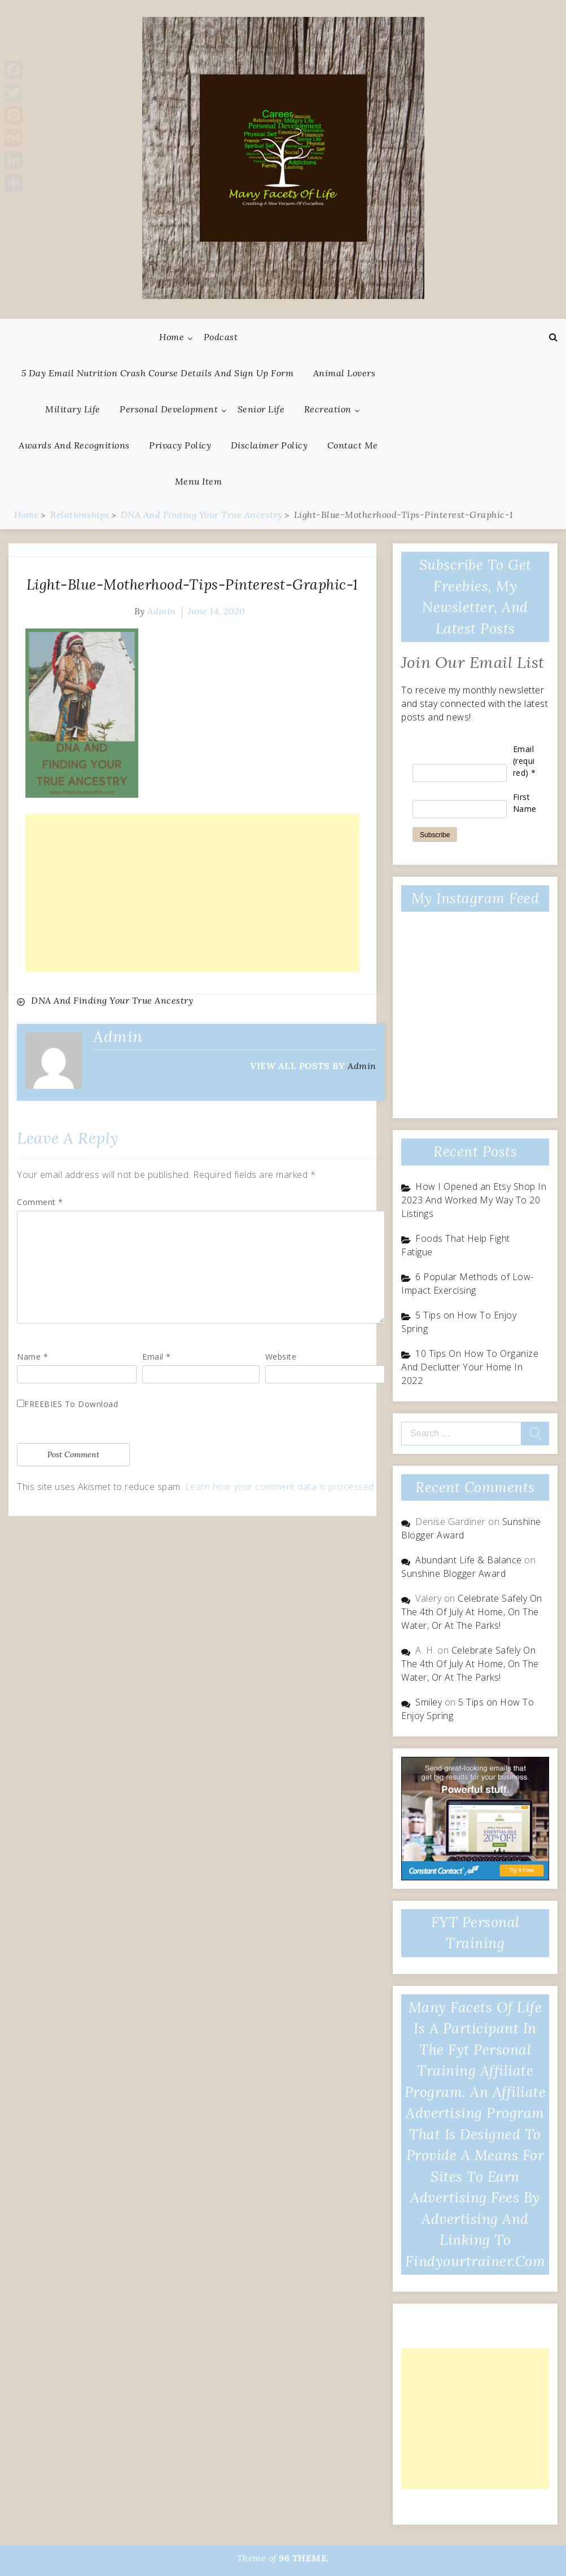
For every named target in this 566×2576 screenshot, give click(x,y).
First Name (525, 803)
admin (161, 611)
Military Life (72, 409)
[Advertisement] (192, 893)
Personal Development (169, 409)
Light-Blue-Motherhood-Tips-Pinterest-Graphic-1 (192, 584)
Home (171, 336)
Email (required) (524, 761)
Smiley (428, 1702)
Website (281, 1356)
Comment (40, 1202)
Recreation (328, 409)
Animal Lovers (344, 373)
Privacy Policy (180, 445)
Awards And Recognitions (74, 445)
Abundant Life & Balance (468, 1560)
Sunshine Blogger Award (453, 1573)
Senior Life (261, 409)
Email (156, 1356)
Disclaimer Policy (269, 445)
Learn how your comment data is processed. (280, 1486)
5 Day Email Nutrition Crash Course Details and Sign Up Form (157, 373)
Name (32, 1356)
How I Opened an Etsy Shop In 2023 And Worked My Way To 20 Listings (473, 1200)
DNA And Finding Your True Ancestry (112, 1000)
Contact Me (352, 445)
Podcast (221, 336)
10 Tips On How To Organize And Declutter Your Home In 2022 (469, 1367)
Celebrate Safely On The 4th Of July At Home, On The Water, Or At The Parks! (471, 1612)
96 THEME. (304, 2558)
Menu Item (198, 481)
